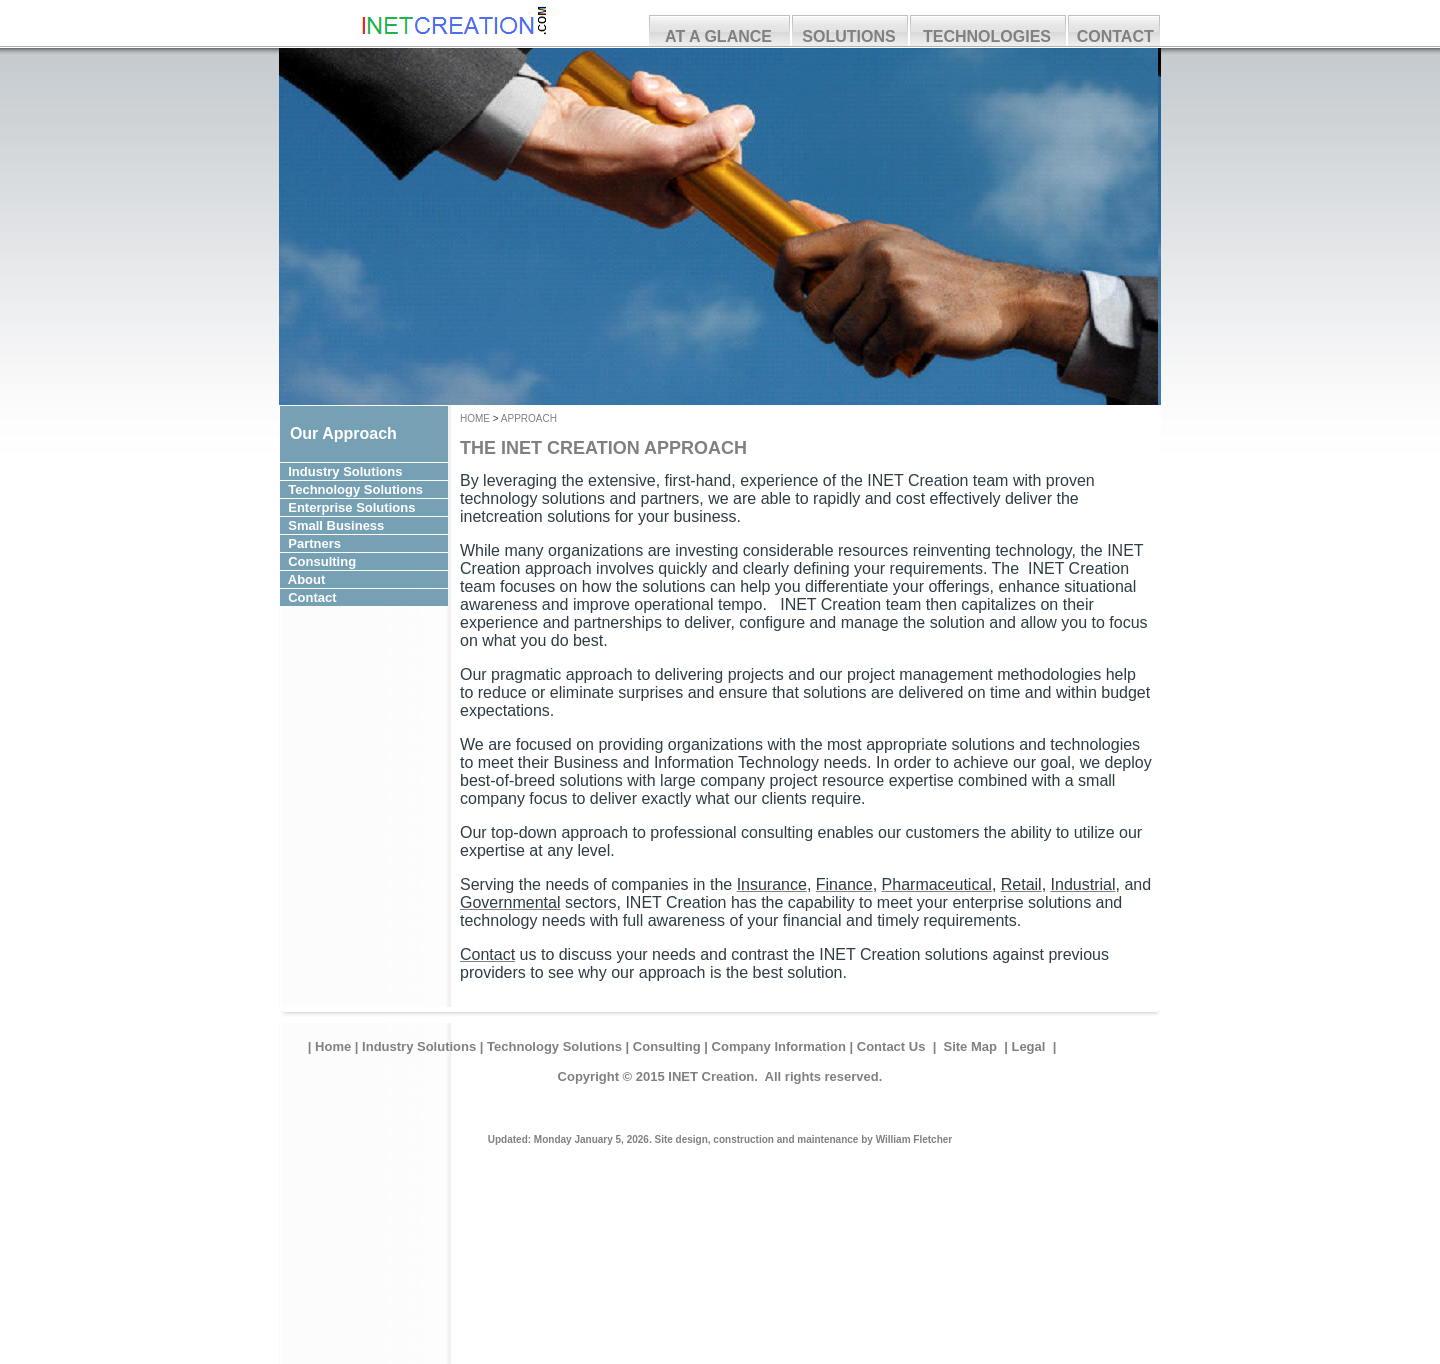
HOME (476, 418)
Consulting (349, 561)
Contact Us (891, 1046)
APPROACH (529, 418)
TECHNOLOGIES (987, 36)
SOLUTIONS (848, 36)
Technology (324, 489)
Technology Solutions (554, 1046)
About (355, 579)
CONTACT (1115, 36)
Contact (355, 597)
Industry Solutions (419, 1046)
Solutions (382, 471)
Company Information (779, 1046)
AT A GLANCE (718, 36)
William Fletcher (914, 1139)
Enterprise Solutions (353, 507)
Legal (1030, 1046)
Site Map (970, 1046)
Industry (313, 471)
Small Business (361, 525)
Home (333, 1046)
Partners (348, 543)
